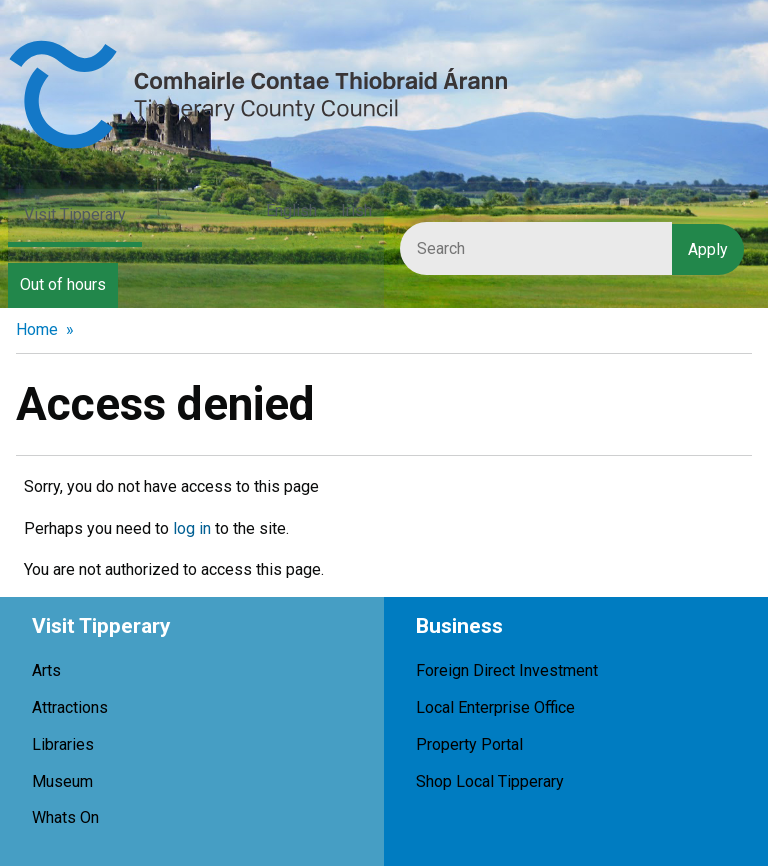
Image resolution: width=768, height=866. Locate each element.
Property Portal (469, 744)
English (291, 210)
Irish (356, 210)
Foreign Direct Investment (507, 670)
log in (192, 528)
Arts (46, 670)
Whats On (65, 817)
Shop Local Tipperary (490, 781)
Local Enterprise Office (495, 707)
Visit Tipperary (75, 214)
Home (37, 329)
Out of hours (63, 284)
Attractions (70, 707)
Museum (62, 781)
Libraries (63, 744)
